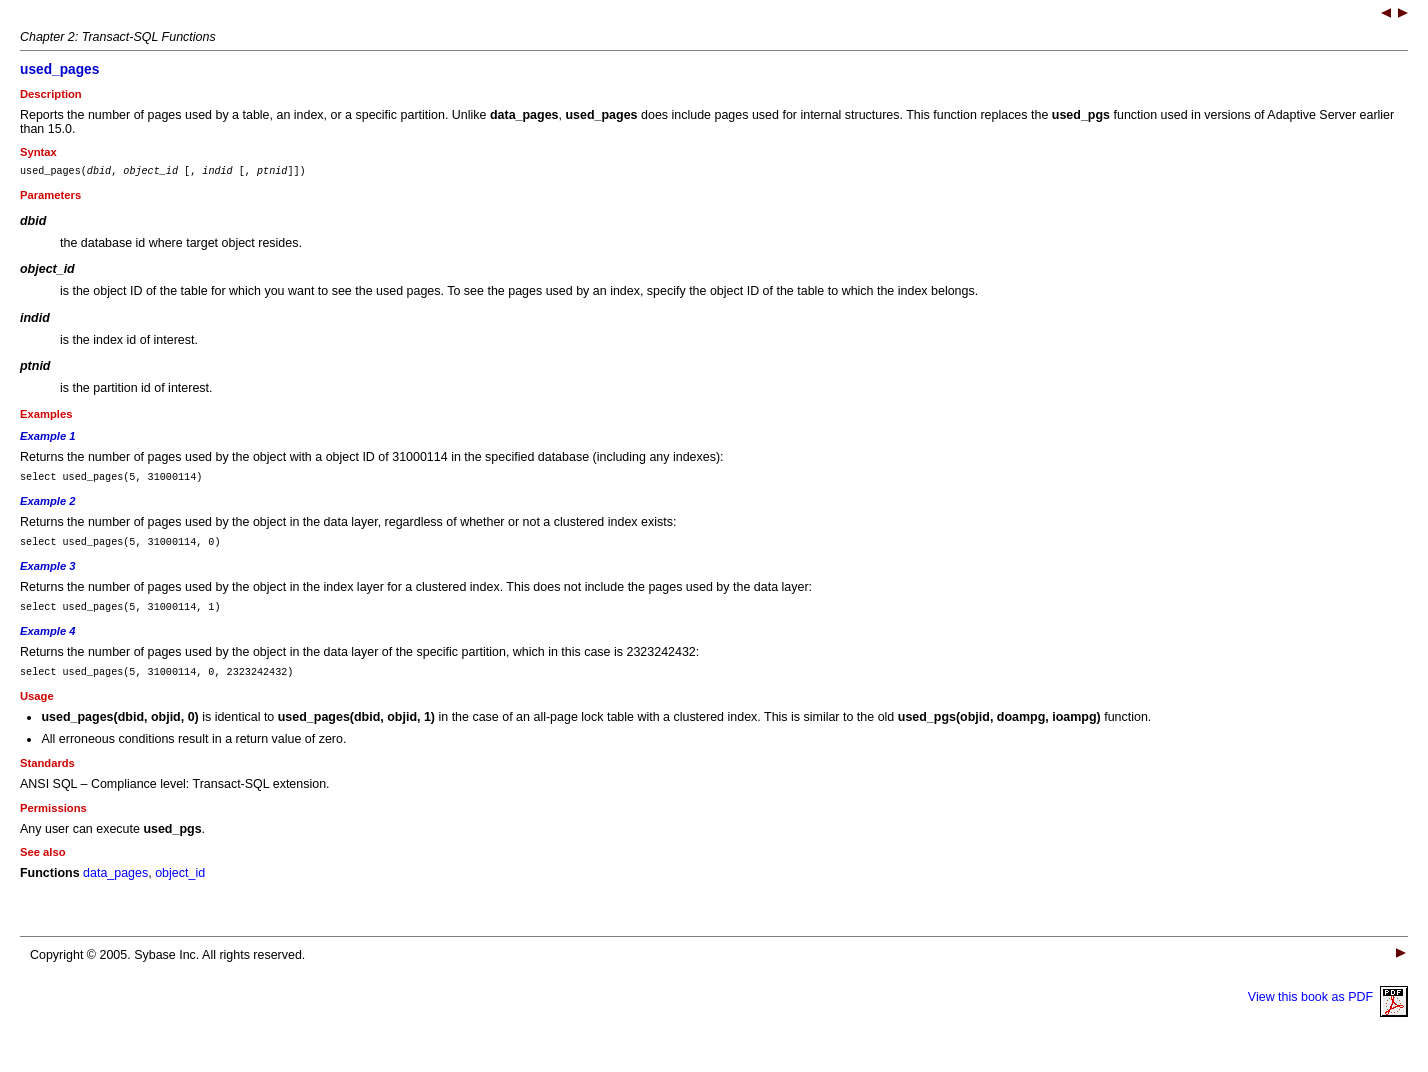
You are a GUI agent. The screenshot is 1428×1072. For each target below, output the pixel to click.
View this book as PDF (1328, 1012)
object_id (180, 888)
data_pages (115, 888)
